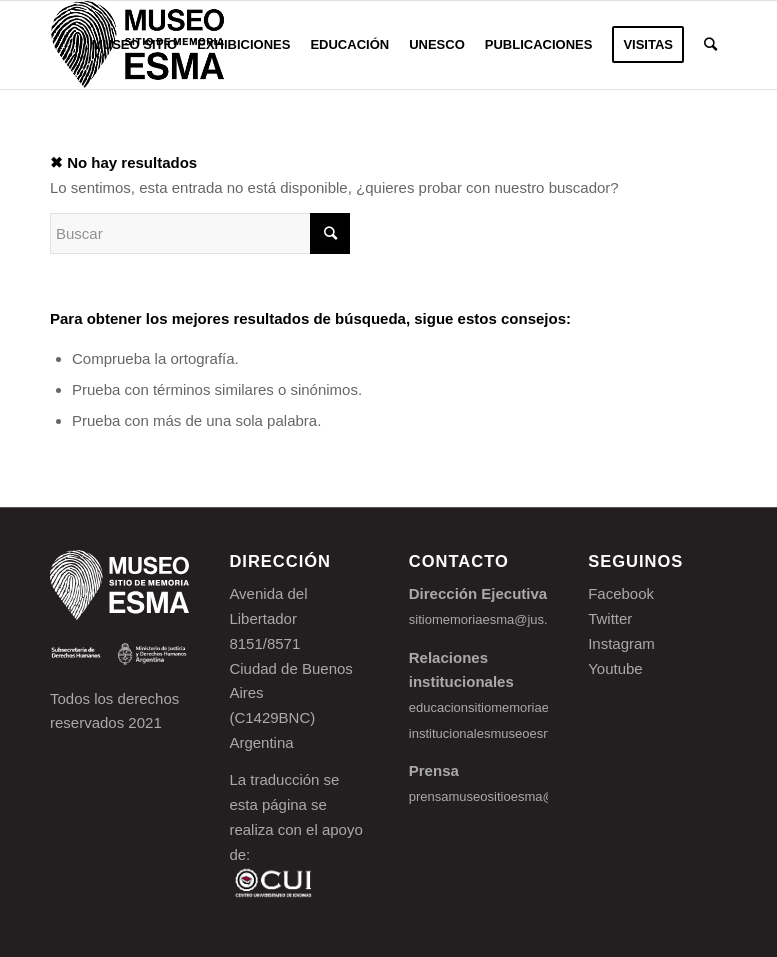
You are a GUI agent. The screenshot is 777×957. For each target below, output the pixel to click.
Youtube (615, 668)
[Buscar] (710, 45)
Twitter (610, 618)
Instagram (621, 643)
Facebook (621, 593)
